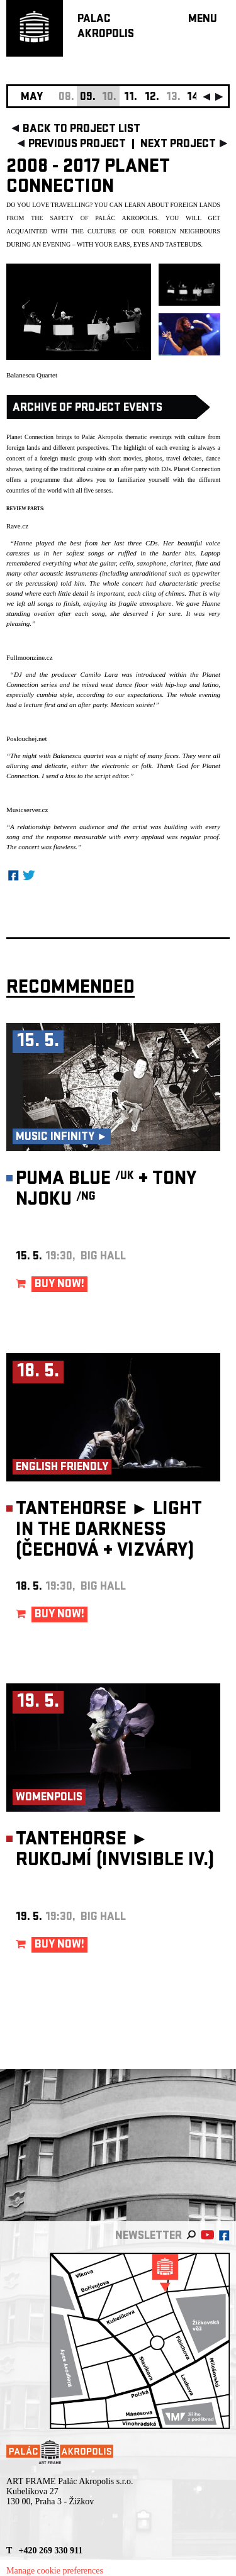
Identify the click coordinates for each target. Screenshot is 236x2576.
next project (178, 145)
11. (130, 98)
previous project (77, 145)
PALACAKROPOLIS (105, 27)
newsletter (148, 2236)
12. (152, 98)
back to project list (81, 130)
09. (88, 98)
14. (194, 98)
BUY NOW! (59, 1285)
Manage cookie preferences (54, 2570)
